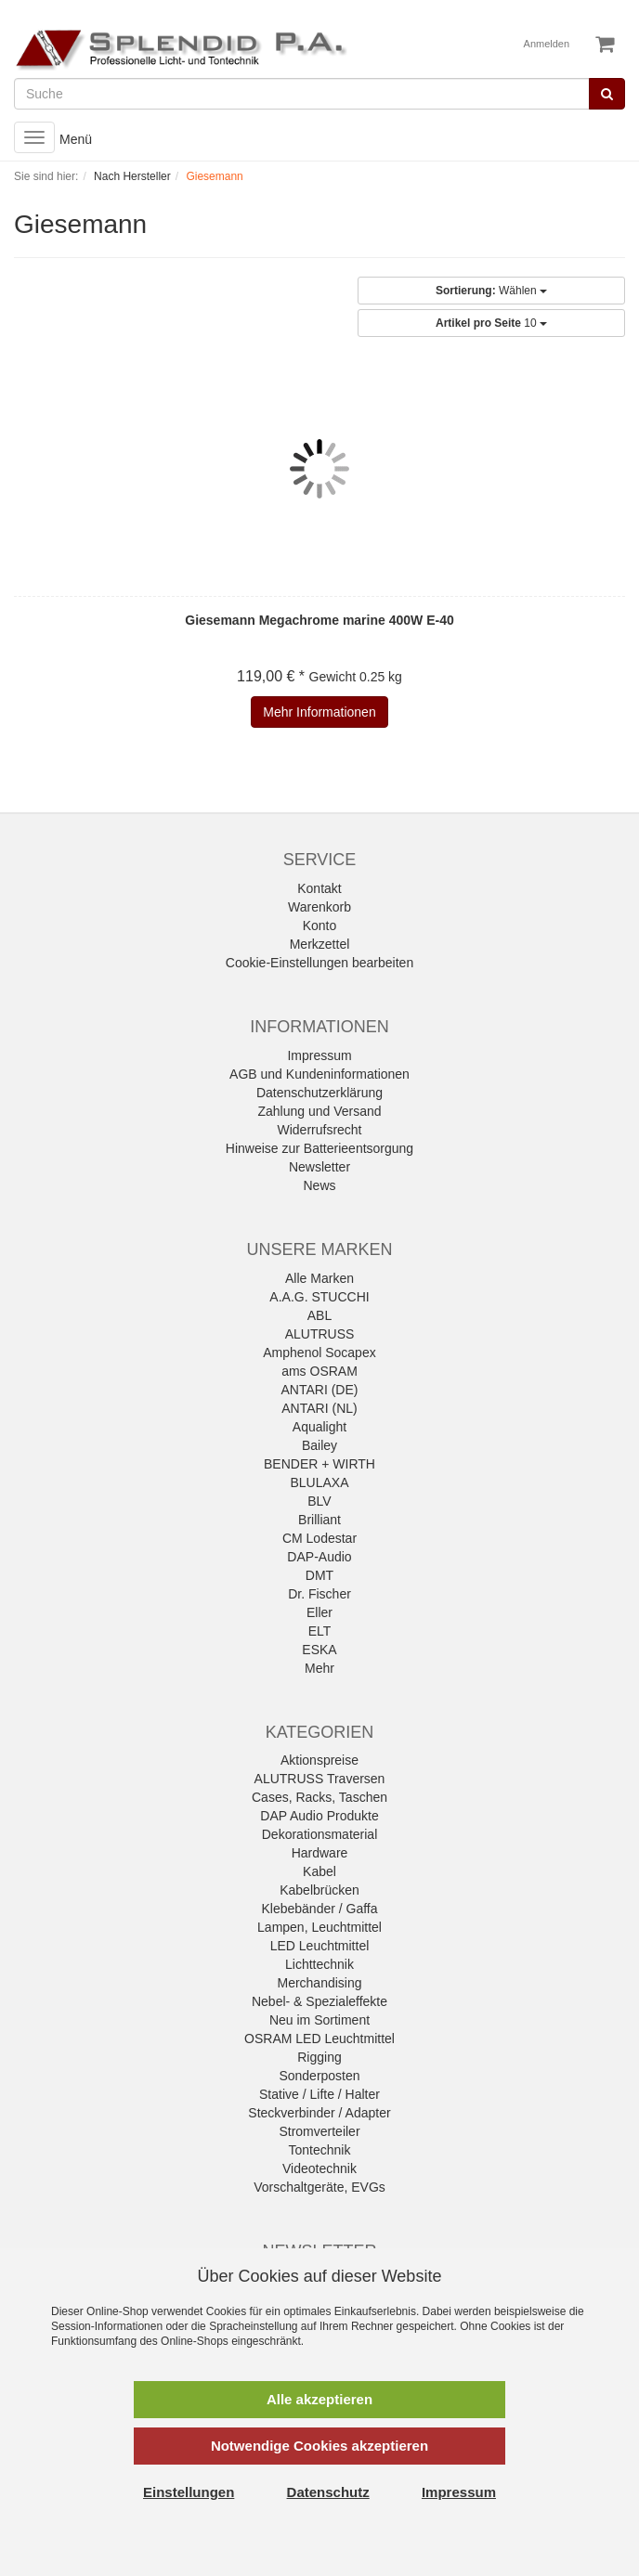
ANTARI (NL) (319, 1408)
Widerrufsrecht (319, 1129)
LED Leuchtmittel (320, 1945)
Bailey (319, 1445)
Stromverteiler (319, 2131)
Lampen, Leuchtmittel (319, 1927)
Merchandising (319, 1982)
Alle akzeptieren (319, 2399)
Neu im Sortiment (319, 2020)
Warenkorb (319, 907)
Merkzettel (320, 944)
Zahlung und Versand (319, 1111)
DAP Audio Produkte (319, 1815)
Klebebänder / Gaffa (319, 1908)
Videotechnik (319, 2168)
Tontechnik (320, 2149)
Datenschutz (328, 2492)
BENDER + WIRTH (319, 1463)
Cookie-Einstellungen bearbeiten (319, 962)
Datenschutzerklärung (319, 1092)
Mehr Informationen (319, 712)
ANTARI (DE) (320, 1389)
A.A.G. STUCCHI (319, 1296)
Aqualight (319, 1426)
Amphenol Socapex (319, 1352)
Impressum (319, 1055)
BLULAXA (319, 1482)
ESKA (319, 1649)
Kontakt (319, 888)
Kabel (319, 1871)
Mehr (319, 1668)
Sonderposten (319, 2075)
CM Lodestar (319, 1538)
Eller (319, 1612)
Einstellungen (188, 2492)
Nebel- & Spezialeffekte (319, 2001)
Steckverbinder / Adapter (319, 2112)
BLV (319, 1501)
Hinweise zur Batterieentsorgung (319, 1148)
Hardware (320, 1852)
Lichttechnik (319, 1964)
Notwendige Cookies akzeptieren (319, 2445)
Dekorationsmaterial (320, 1834)
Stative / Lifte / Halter (319, 2094)
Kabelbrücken (319, 1890)
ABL (319, 1315)
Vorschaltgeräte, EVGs (319, 2187)
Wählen (491, 290)
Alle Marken (319, 1278)
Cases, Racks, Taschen (319, 1797)
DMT (319, 1575)
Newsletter (319, 1166)
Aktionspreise (319, 1760)
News (319, 1185)
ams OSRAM (319, 1371)
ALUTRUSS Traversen (319, 1778)
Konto (320, 925)
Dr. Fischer (319, 1593)
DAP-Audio (319, 1556)
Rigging (319, 2057)
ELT (320, 1631)
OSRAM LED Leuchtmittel (319, 2038)
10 (491, 323)
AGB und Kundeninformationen (319, 1074)
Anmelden (547, 43)
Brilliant (319, 1519)
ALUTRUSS (320, 1334)
